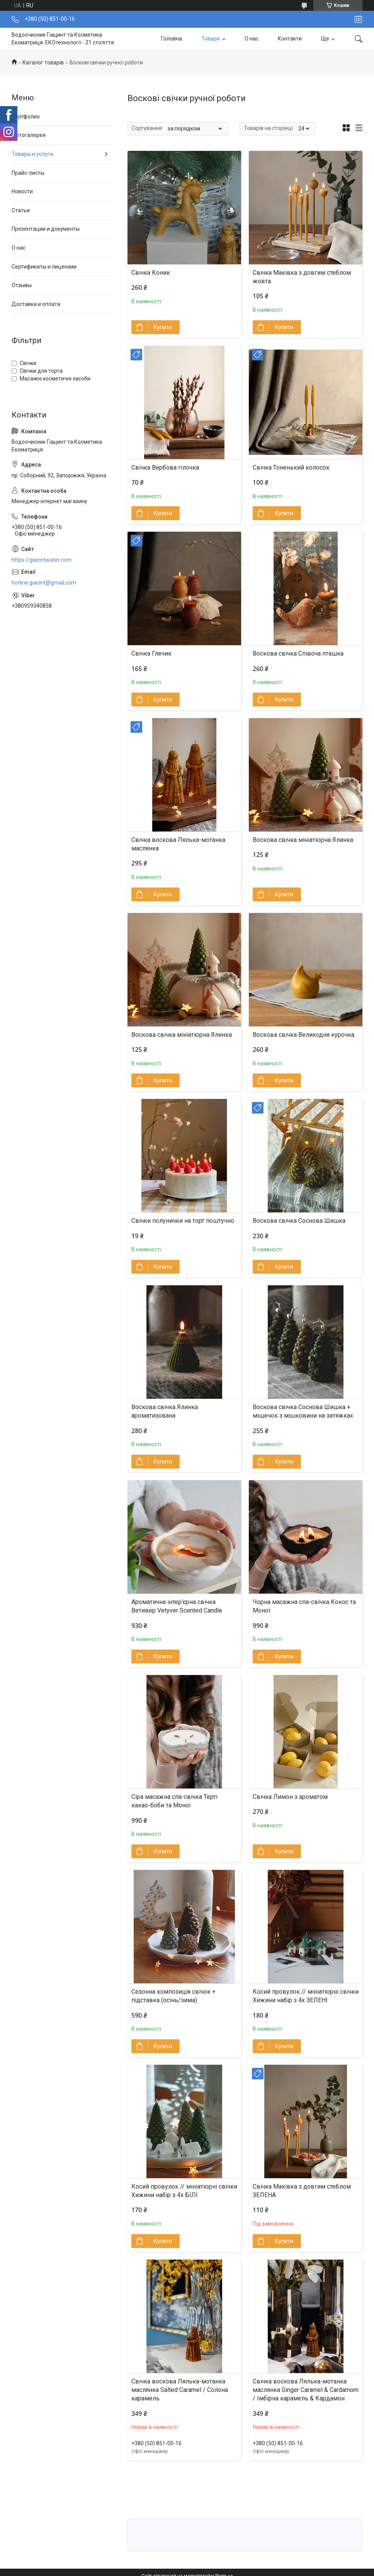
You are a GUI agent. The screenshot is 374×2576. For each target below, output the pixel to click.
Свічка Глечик (151, 653)
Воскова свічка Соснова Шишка (299, 1220)
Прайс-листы (28, 173)
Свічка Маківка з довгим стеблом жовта (302, 277)
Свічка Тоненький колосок (291, 467)
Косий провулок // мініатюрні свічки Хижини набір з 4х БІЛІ (184, 2191)
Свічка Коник (150, 272)
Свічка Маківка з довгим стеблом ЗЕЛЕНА (302, 2191)
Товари (210, 38)
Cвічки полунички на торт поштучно (182, 1220)
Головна (171, 38)
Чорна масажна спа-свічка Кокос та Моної (304, 1606)
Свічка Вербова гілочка (165, 467)
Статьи (21, 210)
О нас (251, 38)
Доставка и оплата (36, 304)
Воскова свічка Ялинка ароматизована (164, 1411)
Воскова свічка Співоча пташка (298, 653)
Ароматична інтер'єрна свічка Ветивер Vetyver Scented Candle (176, 1606)
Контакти (290, 38)
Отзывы (22, 285)
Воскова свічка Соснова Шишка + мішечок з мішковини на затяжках (303, 1411)
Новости (22, 191)
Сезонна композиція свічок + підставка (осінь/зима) (173, 1996)
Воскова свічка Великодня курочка (303, 1034)
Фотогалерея (29, 135)
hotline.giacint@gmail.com (44, 583)
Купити (163, 327)
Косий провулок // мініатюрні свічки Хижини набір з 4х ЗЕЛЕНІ (306, 1996)
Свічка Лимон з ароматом (290, 1796)
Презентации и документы (46, 229)
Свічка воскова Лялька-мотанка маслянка (178, 844)
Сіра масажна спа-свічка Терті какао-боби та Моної (174, 1801)
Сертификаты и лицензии (44, 267)
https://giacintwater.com (41, 560)
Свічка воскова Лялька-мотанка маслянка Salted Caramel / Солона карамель (179, 2390)
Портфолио (26, 116)
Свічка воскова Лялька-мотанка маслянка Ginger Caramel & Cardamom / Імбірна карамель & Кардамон (306, 2390)
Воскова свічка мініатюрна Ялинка (303, 839)
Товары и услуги (32, 154)
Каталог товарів (43, 62)
